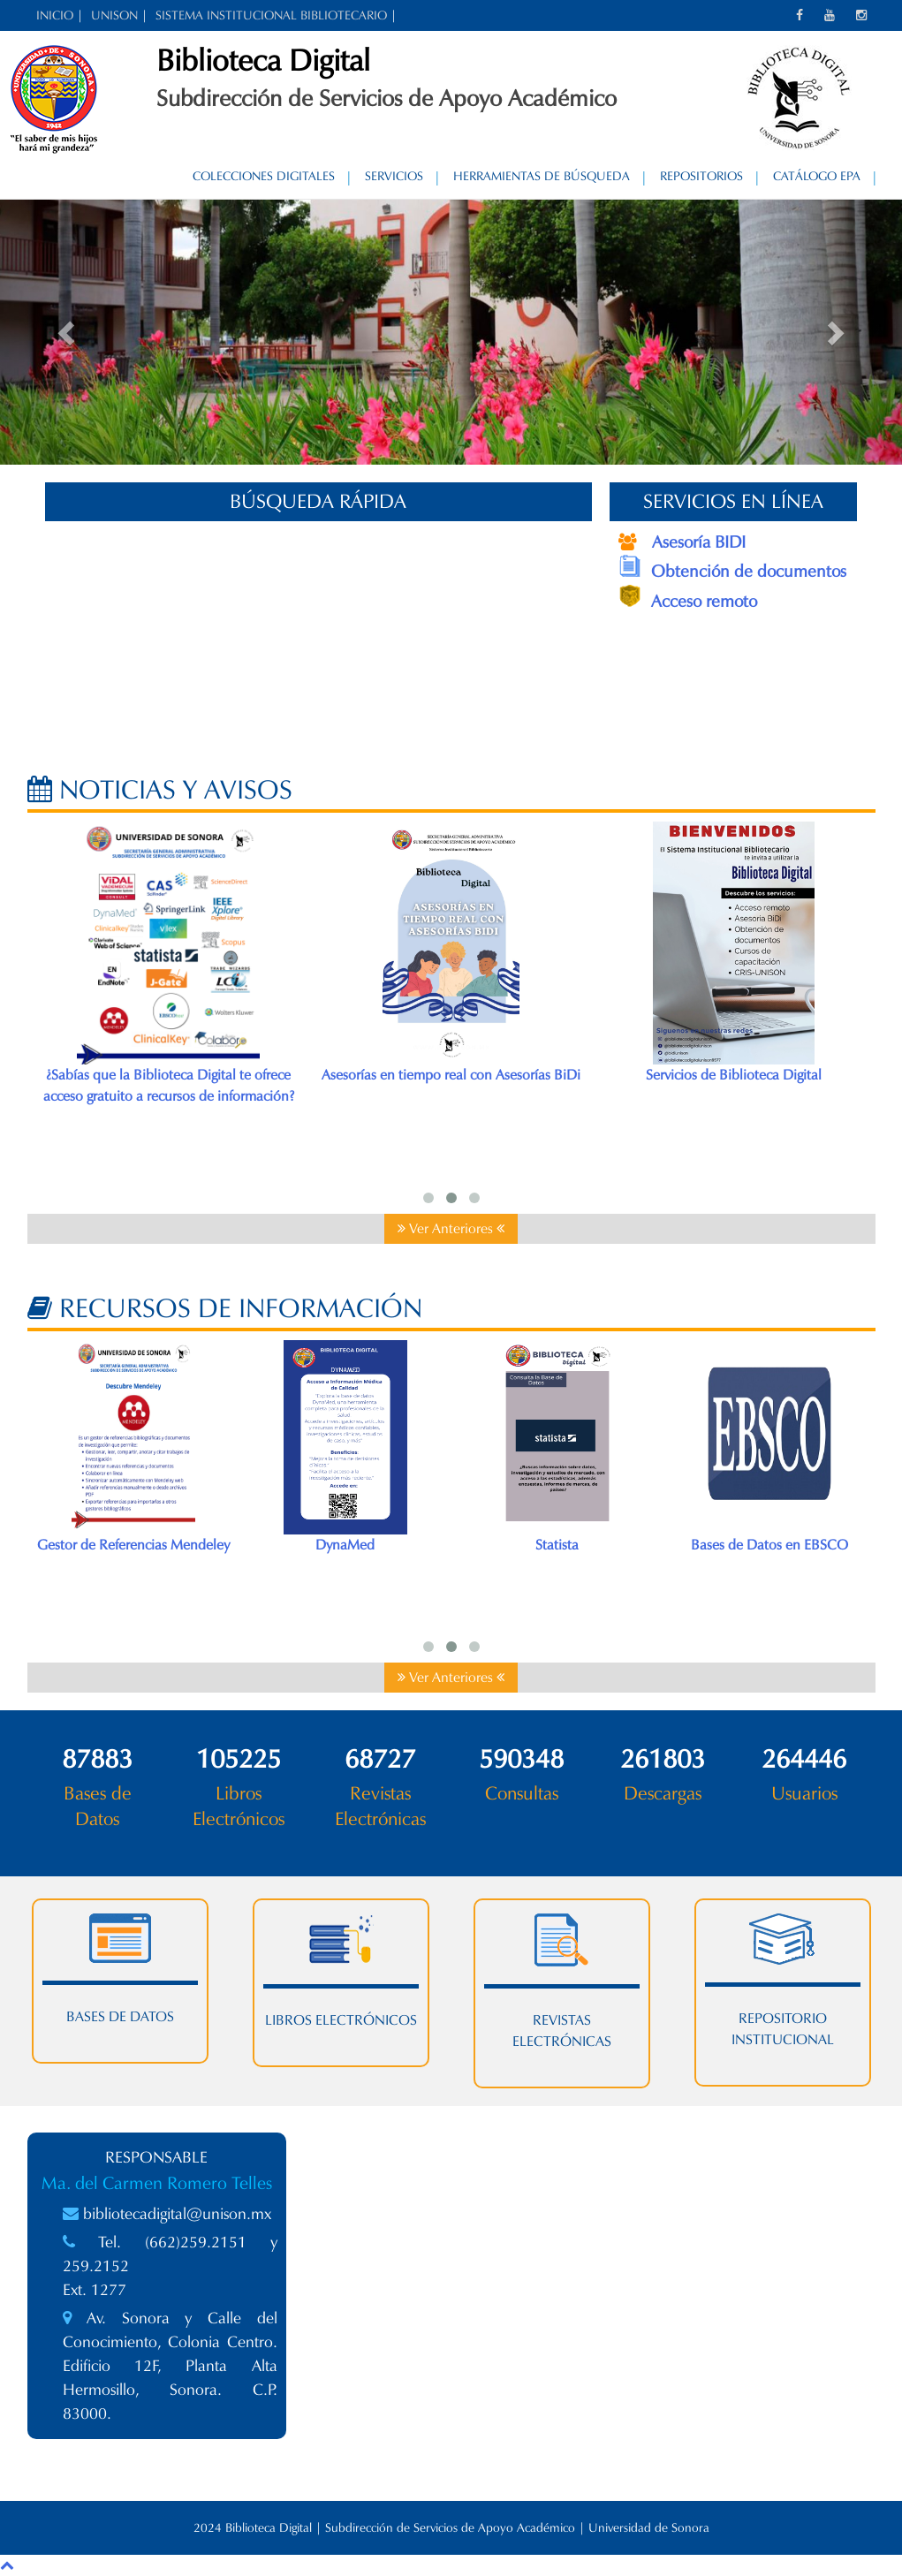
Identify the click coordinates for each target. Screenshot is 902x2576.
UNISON (114, 15)
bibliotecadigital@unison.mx (177, 2214)
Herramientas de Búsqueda (541, 176)
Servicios (394, 176)
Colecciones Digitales (264, 176)
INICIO (54, 15)
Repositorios (701, 176)
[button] (67, 332)
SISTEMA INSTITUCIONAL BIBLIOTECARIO (271, 15)
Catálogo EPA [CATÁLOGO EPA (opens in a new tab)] (816, 176)
